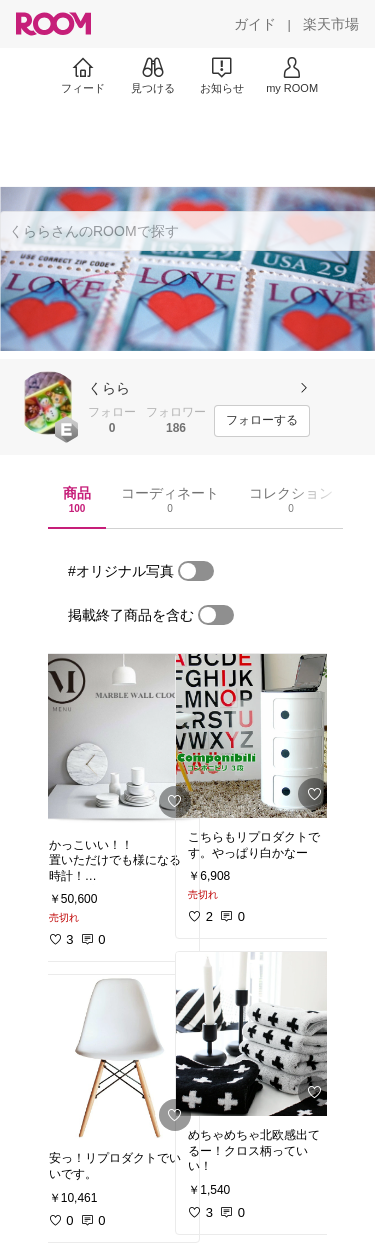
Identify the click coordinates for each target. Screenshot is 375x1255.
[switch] (196, 571)
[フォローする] (262, 421)
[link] (118, 740)
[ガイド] (255, 24)
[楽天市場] (331, 24)
